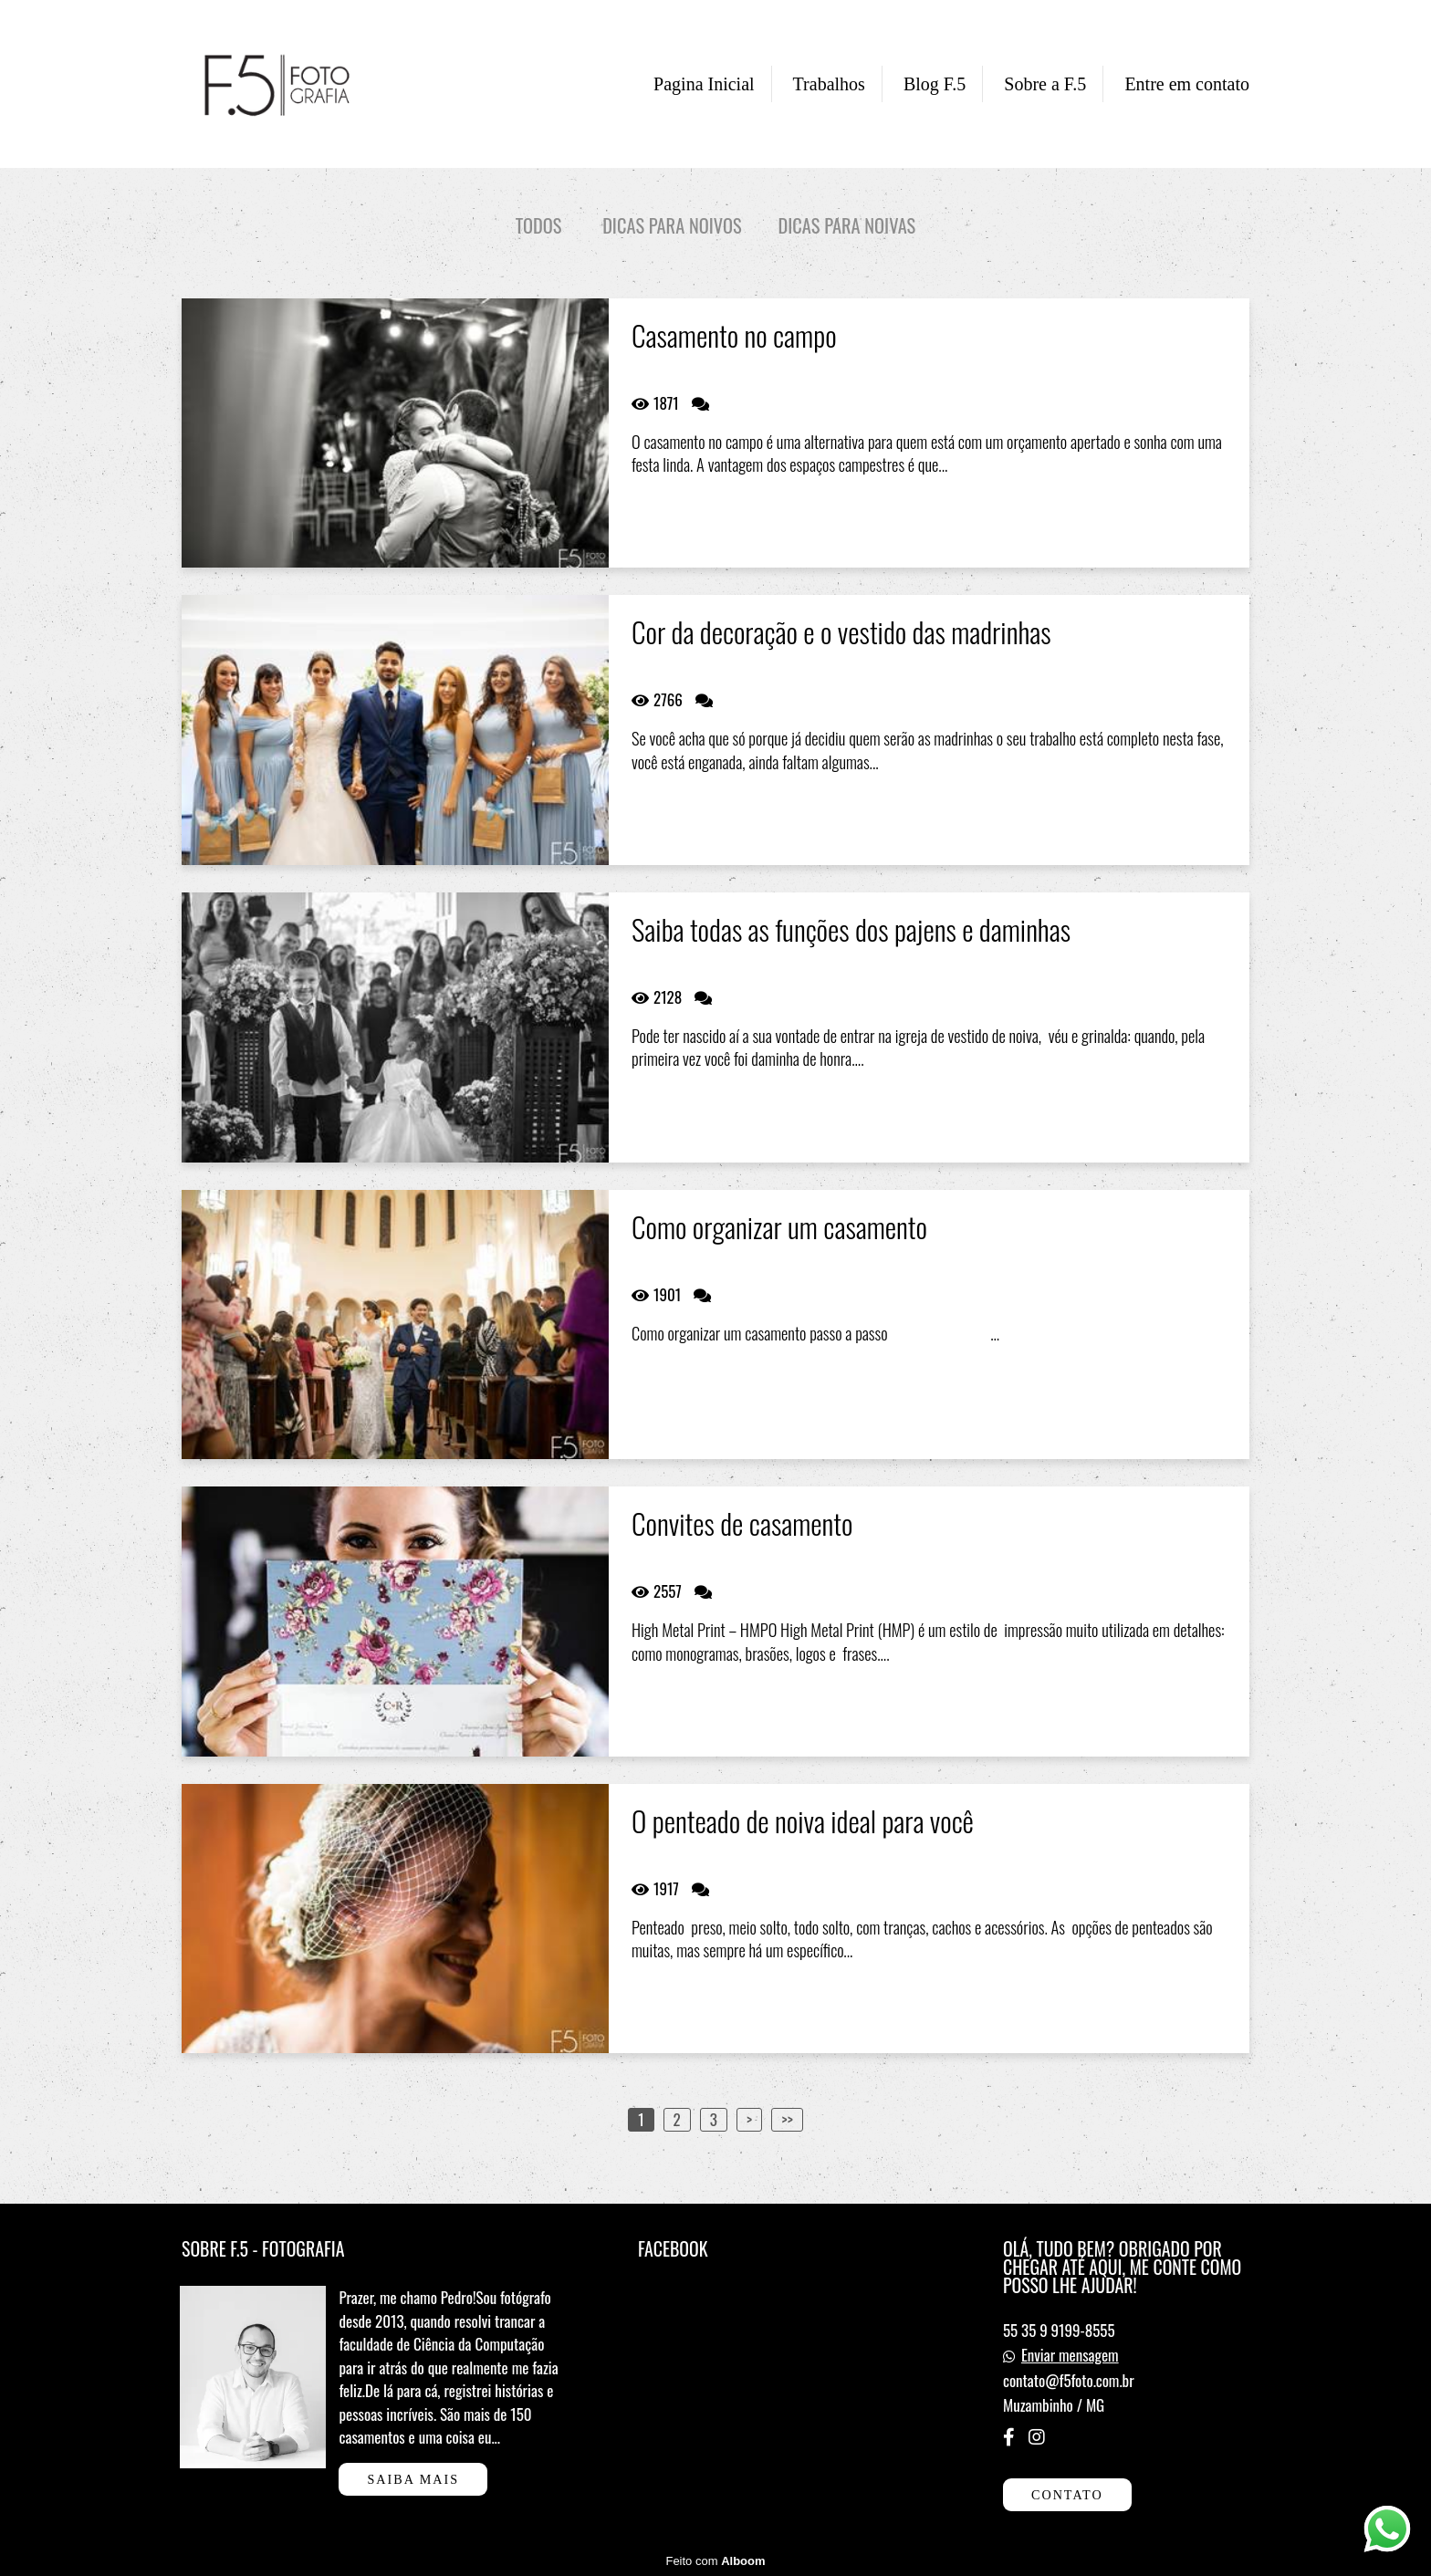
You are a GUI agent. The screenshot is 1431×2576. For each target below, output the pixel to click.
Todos (539, 226)
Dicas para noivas (847, 226)
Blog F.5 (935, 84)
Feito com (715, 2561)
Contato (1067, 2494)
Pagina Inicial (704, 84)
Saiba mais (413, 2479)
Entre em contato (1186, 84)
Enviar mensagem (1070, 2354)
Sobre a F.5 (1045, 84)
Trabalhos (829, 84)
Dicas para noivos (671, 226)
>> (787, 2119)
